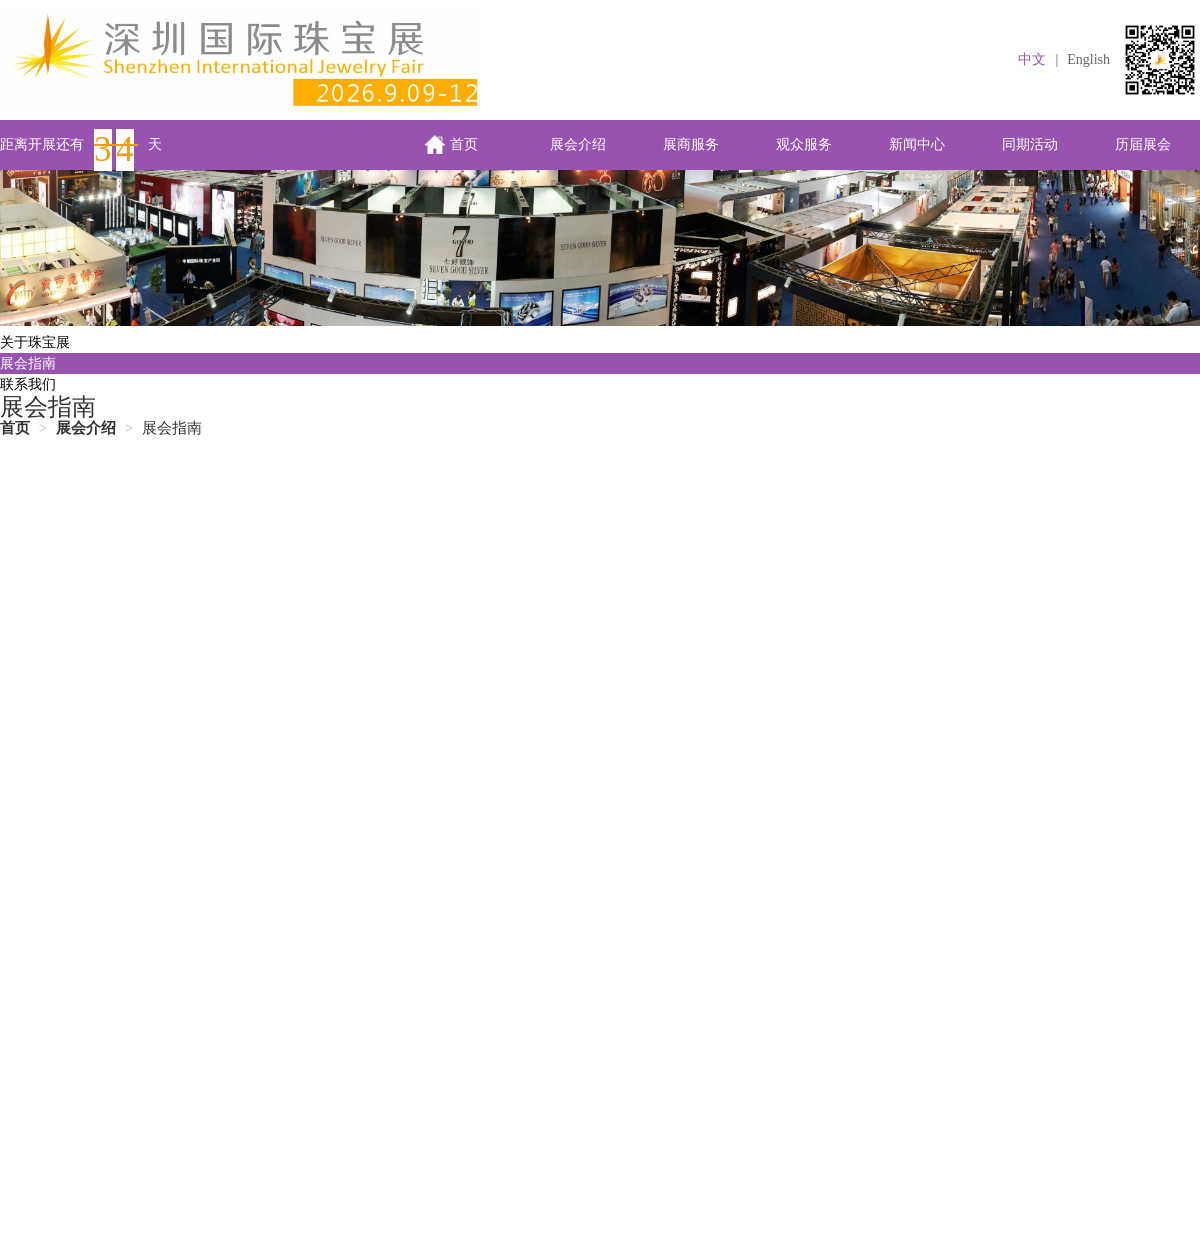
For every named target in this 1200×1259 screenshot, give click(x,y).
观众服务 (804, 144)
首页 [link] (15, 428)
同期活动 (1030, 144)
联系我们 (28, 384)
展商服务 (691, 144)
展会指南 (28, 363)
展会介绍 (578, 144)
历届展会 (1143, 144)
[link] (86, 428)
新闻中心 (917, 144)
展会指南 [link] (172, 428)
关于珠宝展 (35, 342)
